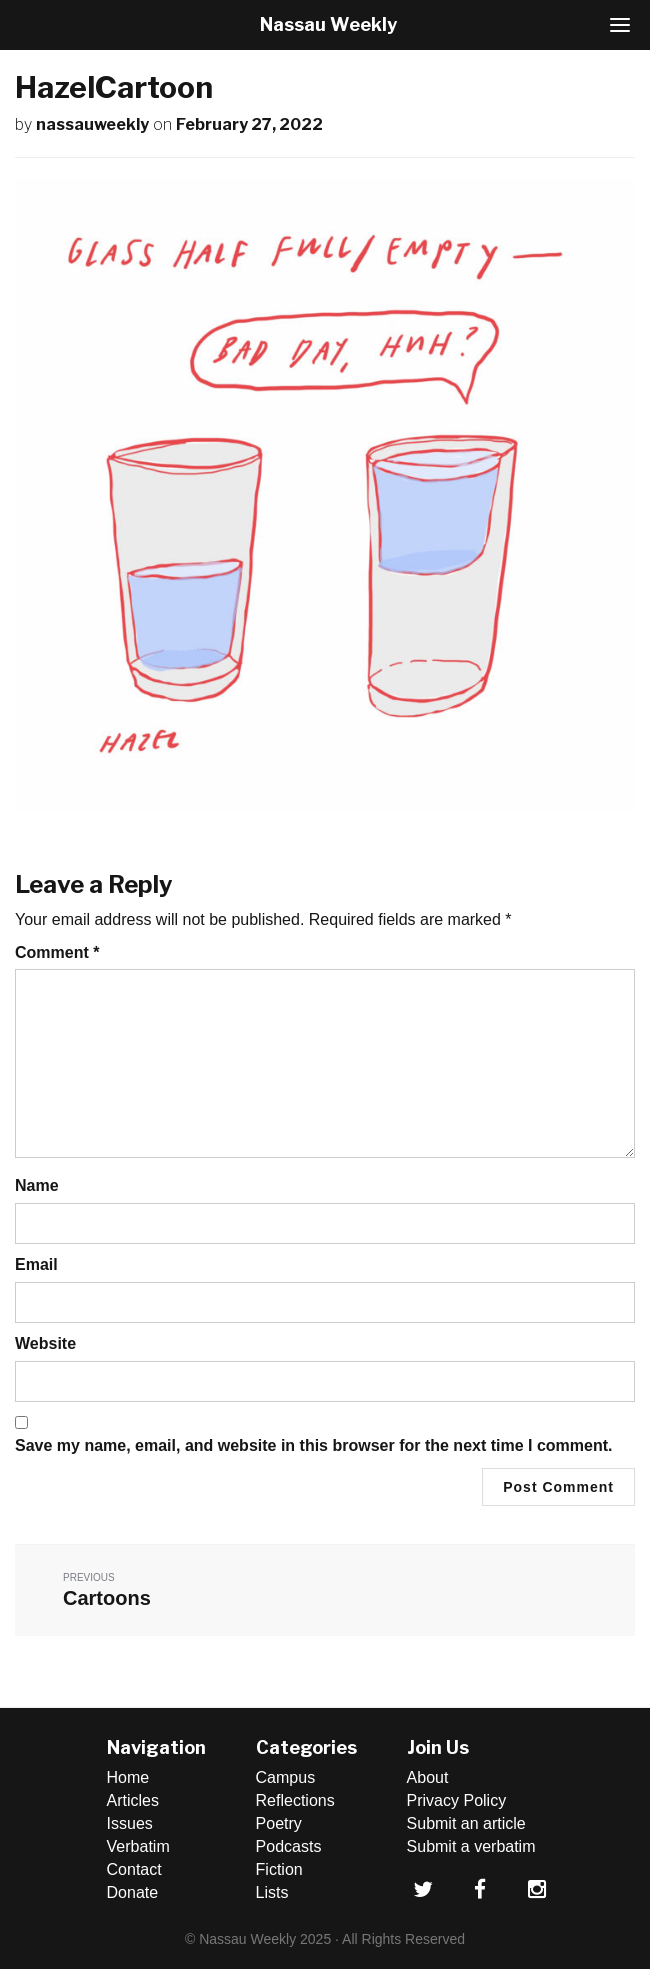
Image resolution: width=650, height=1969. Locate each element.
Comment (57, 952)
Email (36, 1264)
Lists (272, 1892)
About (428, 1777)
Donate (133, 1892)
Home (128, 1777)
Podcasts (289, 1846)
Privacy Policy (457, 1800)
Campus (286, 1777)
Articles (133, 1800)
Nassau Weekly (328, 24)
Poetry (279, 1823)
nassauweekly (92, 124)
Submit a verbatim (471, 1846)
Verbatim (138, 1846)
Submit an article (466, 1823)
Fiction (279, 1869)
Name (37, 1185)
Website (45, 1343)
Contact (134, 1869)
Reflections (295, 1800)
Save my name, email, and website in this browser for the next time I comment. (314, 1445)
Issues (130, 1823)
